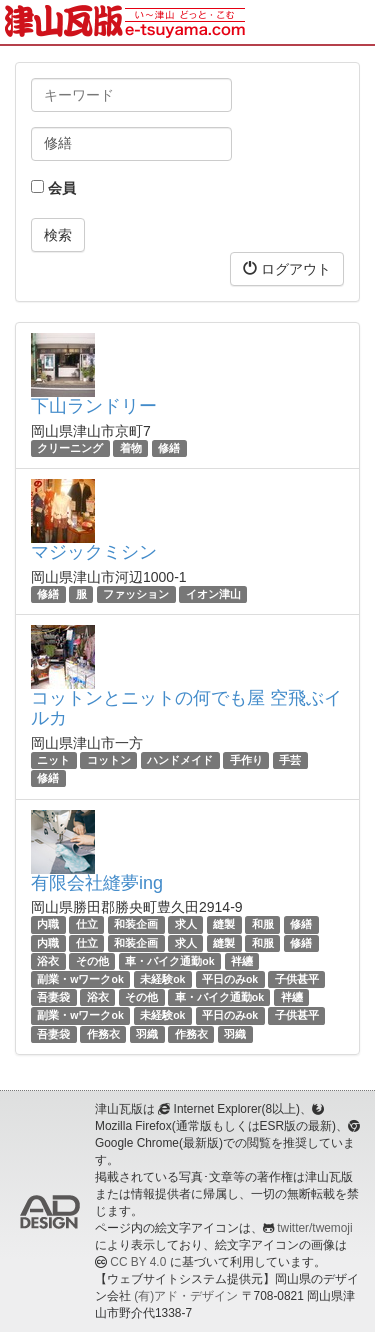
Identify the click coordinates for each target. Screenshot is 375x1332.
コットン (109, 760)
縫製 (224, 924)
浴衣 (48, 961)
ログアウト (287, 268)
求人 (186, 924)
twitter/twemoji (314, 1228)
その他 (92, 961)
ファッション (136, 594)
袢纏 (242, 961)
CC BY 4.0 (138, 1262)
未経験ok (162, 979)
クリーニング (70, 448)
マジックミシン (94, 552)
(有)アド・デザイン (186, 1296)
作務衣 (103, 1034)
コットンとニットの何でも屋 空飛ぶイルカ (186, 708)
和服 (263, 924)
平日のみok (230, 979)
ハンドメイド (180, 760)
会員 (53, 188)
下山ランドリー (94, 406)
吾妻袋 (53, 997)
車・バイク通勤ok (169, 961)
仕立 (87, 924)
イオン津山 (213, 594)
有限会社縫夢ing (97, 883)
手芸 (290, 760)
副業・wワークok (80, 979)
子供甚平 (297, 979)
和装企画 (136, 924)
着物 (131, 448)
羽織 (147, 1034)
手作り (246, 760)
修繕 (169, 448)
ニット (53, 760)
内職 (48, 924)
